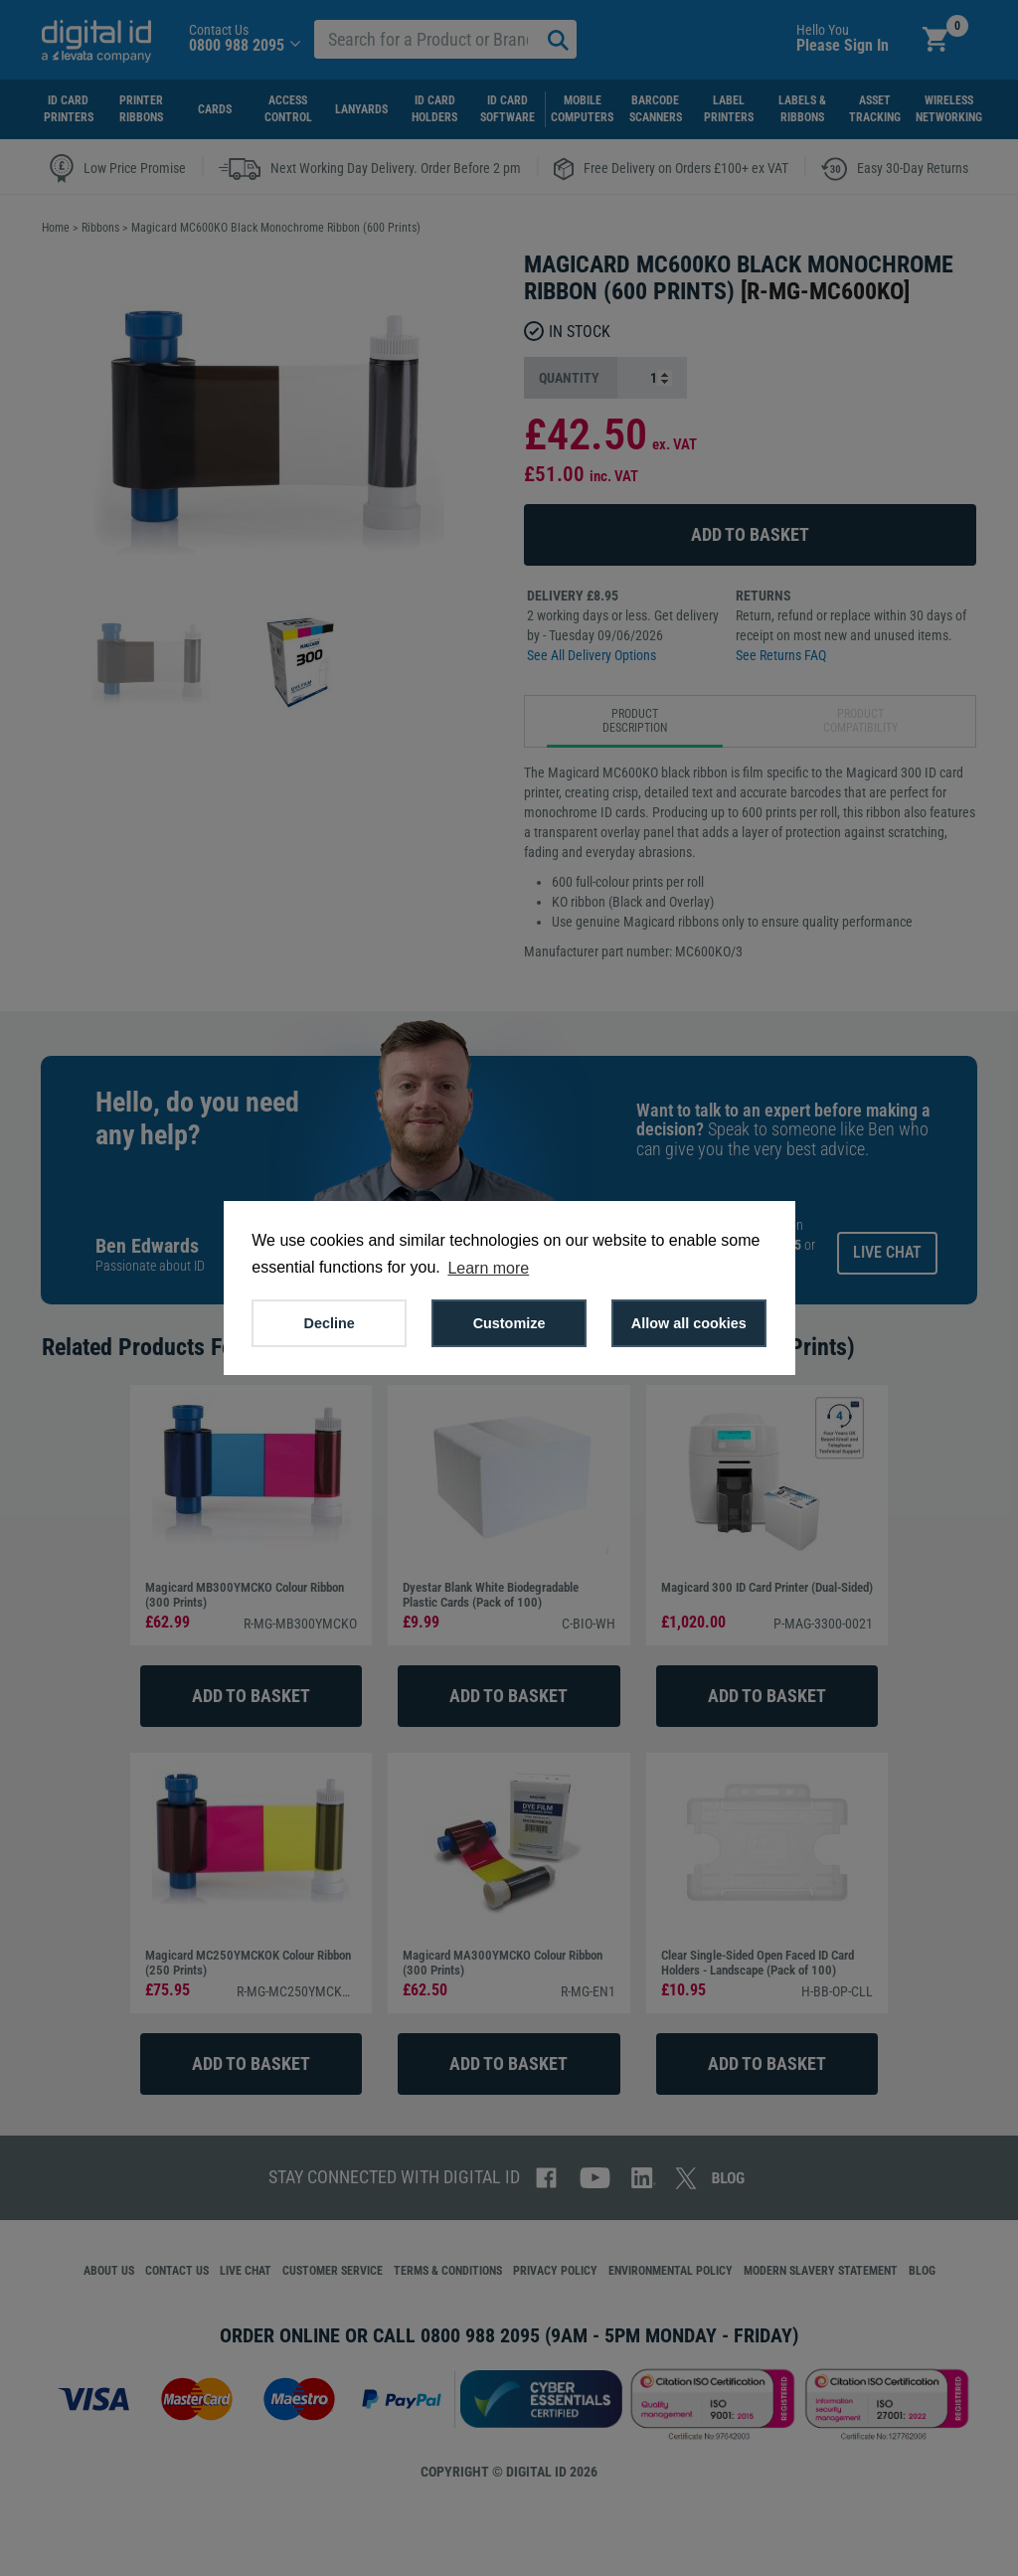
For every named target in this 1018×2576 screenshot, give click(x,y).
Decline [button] (329, 1323)
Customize (509, 1323)
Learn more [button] (488, 1268)
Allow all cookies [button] (689, 1323)
